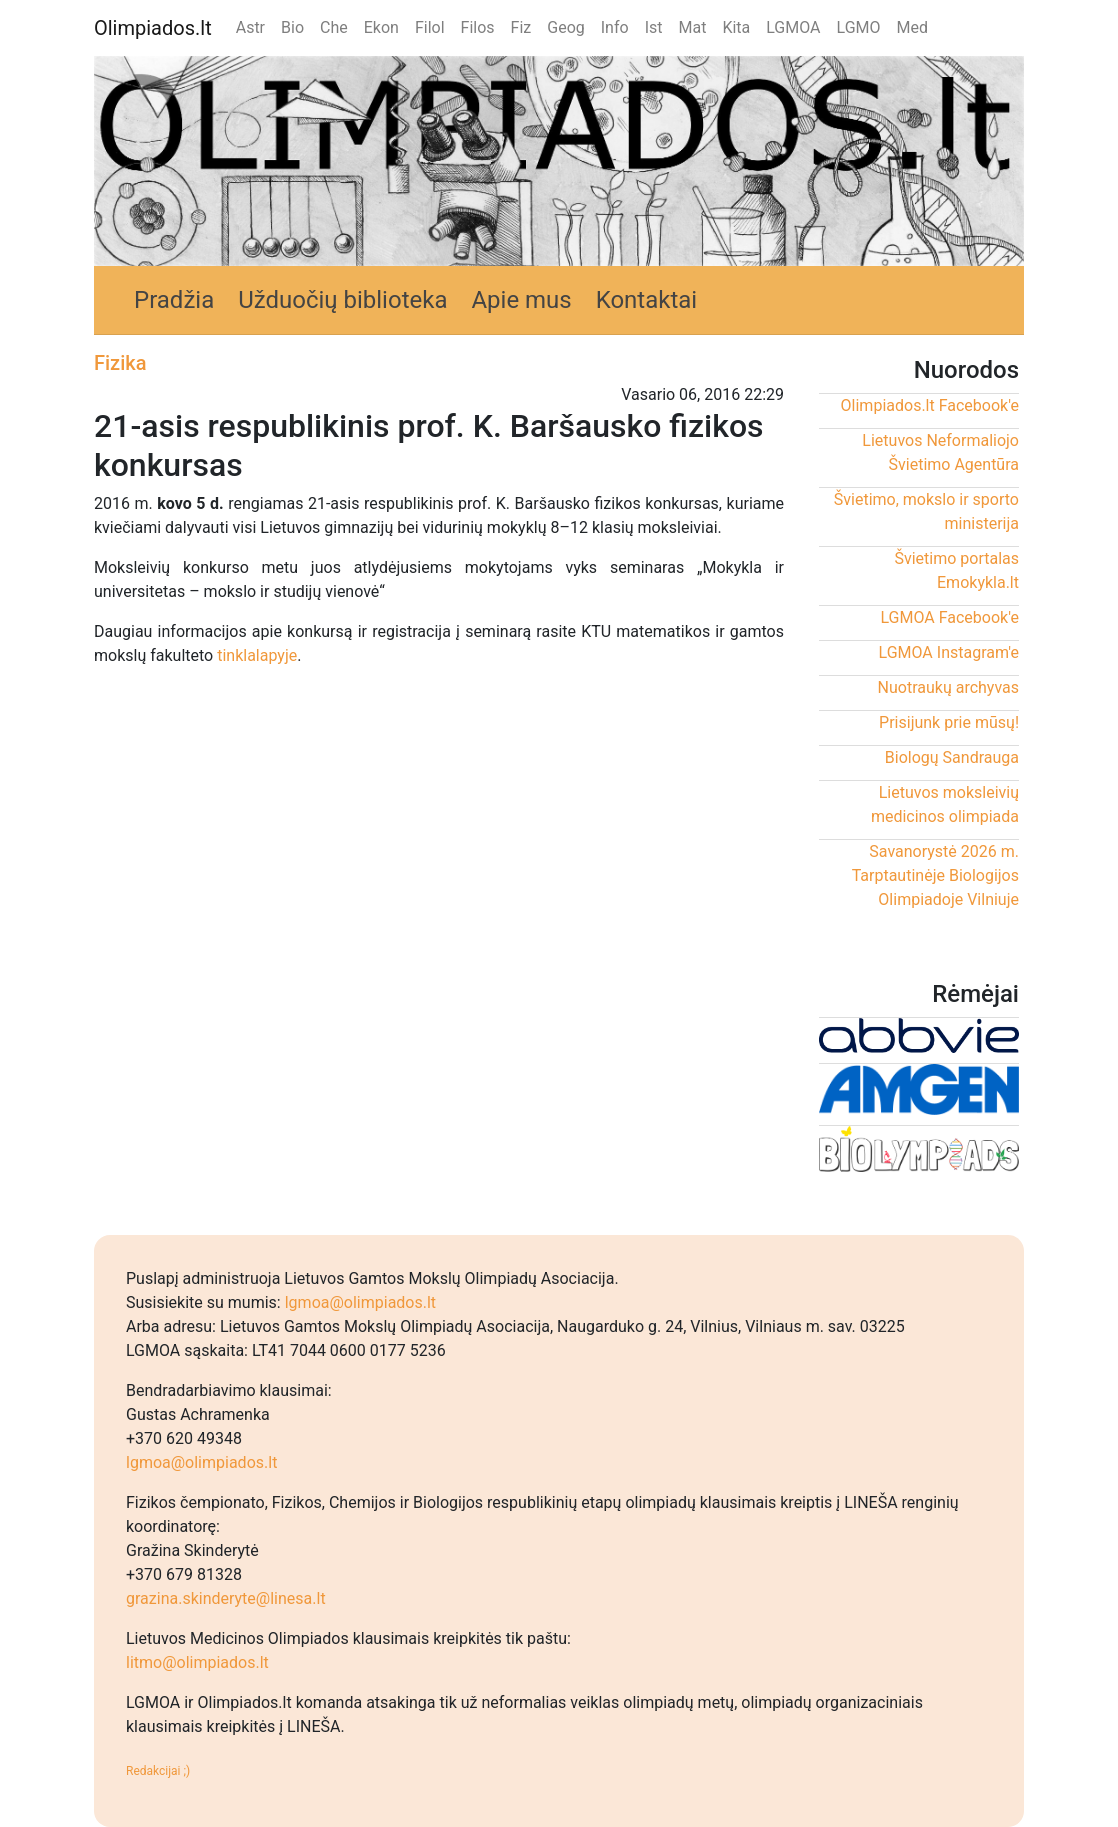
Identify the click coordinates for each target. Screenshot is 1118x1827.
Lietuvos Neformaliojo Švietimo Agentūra (940, 452)
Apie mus (521, 300)
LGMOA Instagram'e (949, 652)
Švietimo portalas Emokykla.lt (956, 570)
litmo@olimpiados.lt (197, 1662)
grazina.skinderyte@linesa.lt (226, 1598)
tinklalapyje (257, 655)
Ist (654, 27)
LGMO (859, 27)
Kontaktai (647, 300)
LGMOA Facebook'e (949, 617)
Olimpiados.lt (153, 28)
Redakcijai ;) (158, 1771)
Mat (692, 27)
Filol (430, 27)
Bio (292, 27)
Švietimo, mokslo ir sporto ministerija (926, 511)
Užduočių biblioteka (342, 300)
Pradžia (174, 300)
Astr (250, 27)
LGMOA (793, 27)
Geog (566, 27)
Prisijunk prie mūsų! (949, 722)
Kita (736, 27)
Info (615, 27)
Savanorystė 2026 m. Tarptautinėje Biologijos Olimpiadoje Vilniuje (935, 875)
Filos (478, 27)
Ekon (381, 27)
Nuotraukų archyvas (948, 687)
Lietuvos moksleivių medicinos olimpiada (945, 804)
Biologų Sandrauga (952, 757)
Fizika (120, 363)
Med (912, 27)
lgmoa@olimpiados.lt (360, 1302)
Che (334, 27)
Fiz (521, 27)
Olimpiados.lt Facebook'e (930, 405)
